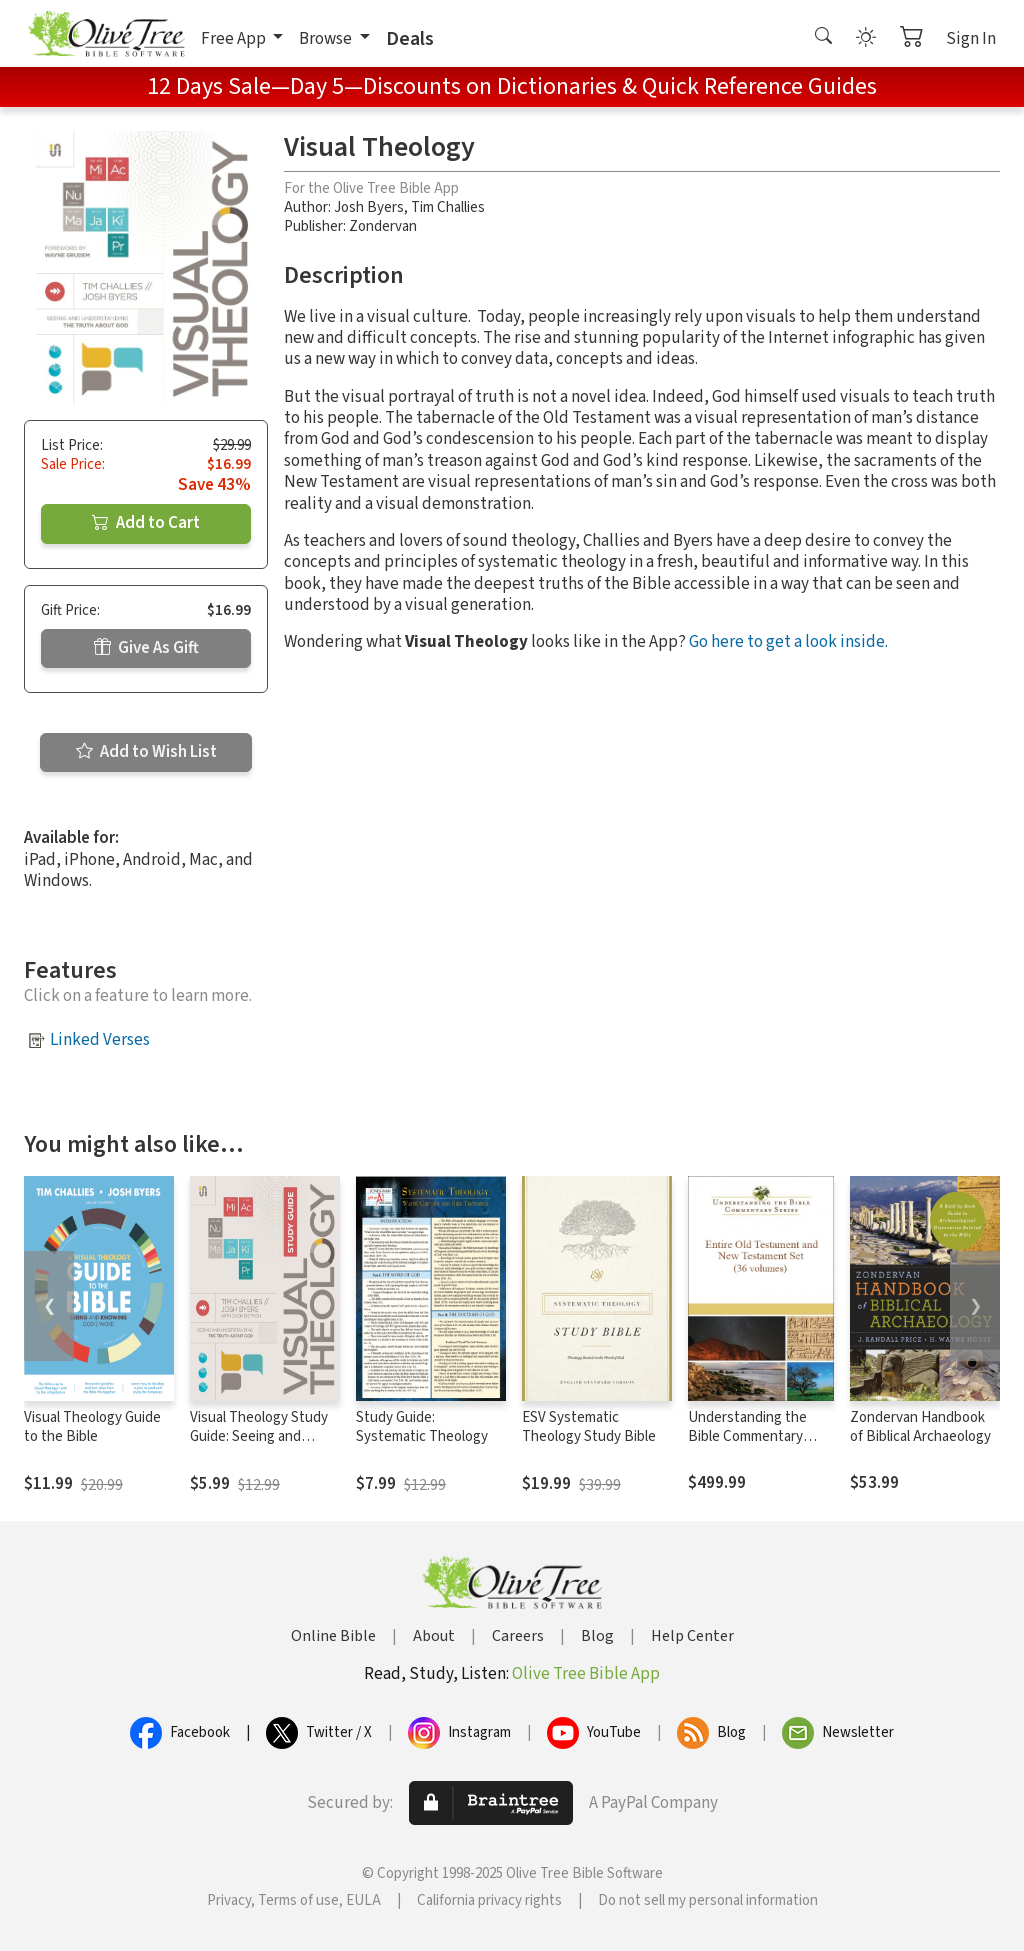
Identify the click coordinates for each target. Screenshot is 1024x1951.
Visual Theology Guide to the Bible (92, 1427)
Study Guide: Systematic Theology (422, 1427)
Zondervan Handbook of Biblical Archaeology (920, 1427)
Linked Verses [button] (100, 1040)
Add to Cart (146, 523)
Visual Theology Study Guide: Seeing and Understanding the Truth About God (259, 1446)
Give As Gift (146, 648)
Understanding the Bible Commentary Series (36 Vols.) (747, 1436)
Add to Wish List (146, 752)
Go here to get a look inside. (788, 642)
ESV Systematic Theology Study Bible (589, 1427)
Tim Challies (448, 207)
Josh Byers (369, 207)
